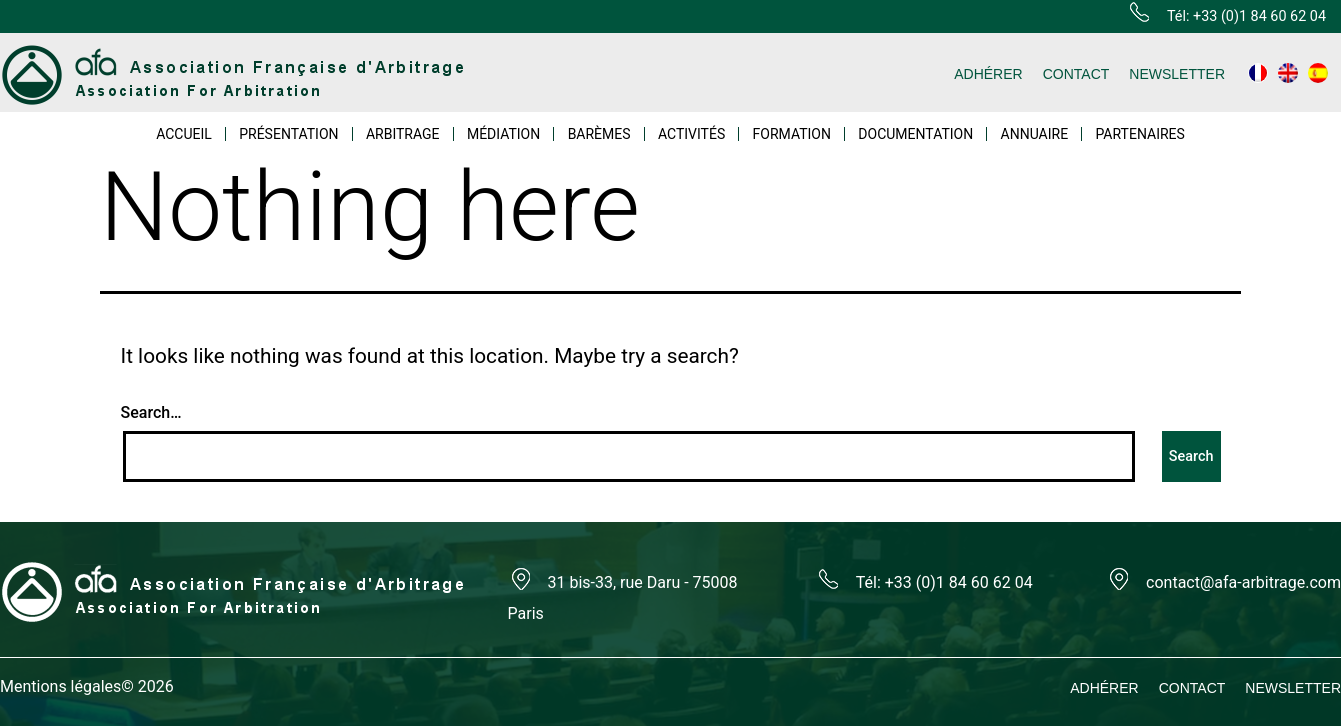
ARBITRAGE (403, 134)
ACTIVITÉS (691, 134)
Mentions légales (60, 686)
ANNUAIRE (1035, 134)
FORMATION (792, 134)
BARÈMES (599, 134)
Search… (151, 412)
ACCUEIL (184, 134)
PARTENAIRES (1139, 134)
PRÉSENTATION (288, 134)
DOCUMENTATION (915, 134)
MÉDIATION (503, 134)
